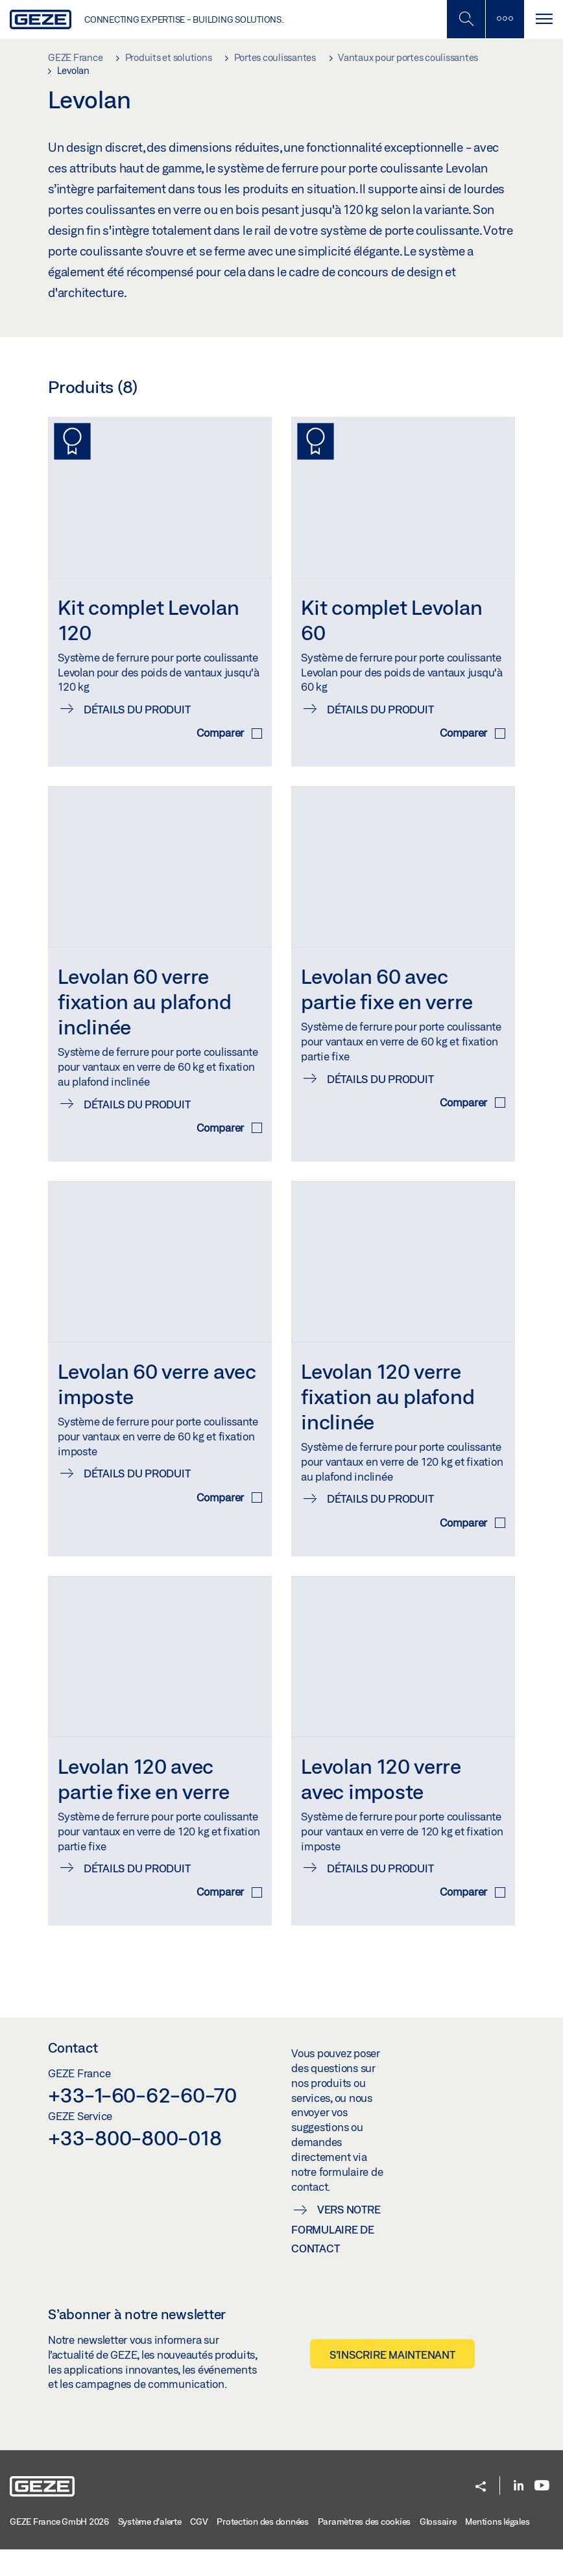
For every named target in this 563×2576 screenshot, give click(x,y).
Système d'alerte (150, 2547)
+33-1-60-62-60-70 (142, 2121)
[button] (480, 2514)
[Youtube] (542, 2512)
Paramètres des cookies (364, 2547)
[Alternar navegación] (543, 19)
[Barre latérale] (504, 19)
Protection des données (263, 2547)
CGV (199, 2547)
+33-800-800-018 (134, 2163)
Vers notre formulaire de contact (335, 2255)
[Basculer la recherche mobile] (465, 19)
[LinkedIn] (518, 2512)
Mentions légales (497, 2547)
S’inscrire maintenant (392, 2381)
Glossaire (438, 2547)
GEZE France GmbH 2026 (59, 2547)
